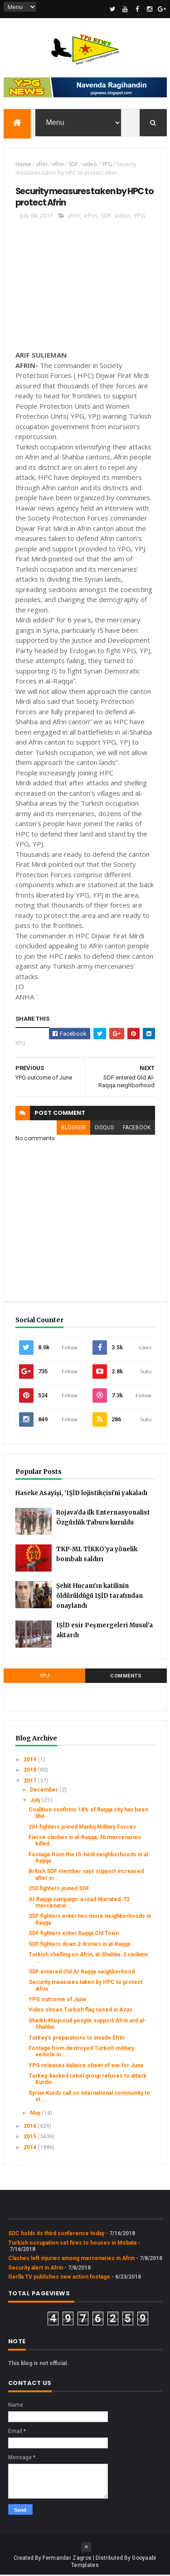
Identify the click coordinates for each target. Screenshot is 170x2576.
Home (23, 165)
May (36, 2114)
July (36, 1801)
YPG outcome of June (58, 2000)
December (44, 1790)
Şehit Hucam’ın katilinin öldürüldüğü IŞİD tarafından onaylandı (99, 1597)
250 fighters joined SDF (59, 1890)
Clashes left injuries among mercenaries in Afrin (71, 2259)
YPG (107, 165)
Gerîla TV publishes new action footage (59, 2278)
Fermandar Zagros (67, 2559)
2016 (31, 2127)
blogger (73, 1128)
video (90, 165)
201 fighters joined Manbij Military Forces (82, 1828)
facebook (137, 1128)
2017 (31, 1781)
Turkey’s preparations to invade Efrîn (76, 2039)
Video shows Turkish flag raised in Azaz (80, 2011)
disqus (104, 1128)
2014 (31, 2148)
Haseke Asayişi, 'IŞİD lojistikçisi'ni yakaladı (81, 1494)
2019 (31, 1760)
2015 (31, 2138)
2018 (31, 1771)
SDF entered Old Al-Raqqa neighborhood (82, 1972)
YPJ (44, 1677)
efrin (58, 165)
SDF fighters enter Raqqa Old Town (74, 1934)
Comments (125, 1677)
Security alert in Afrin (35, 2268)
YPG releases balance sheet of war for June (86, 2066)
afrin (42, 165)
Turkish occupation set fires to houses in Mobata (72, 2244)
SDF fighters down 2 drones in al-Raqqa (79, 1945)
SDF (73, 165)
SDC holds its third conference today (56, 2234)
